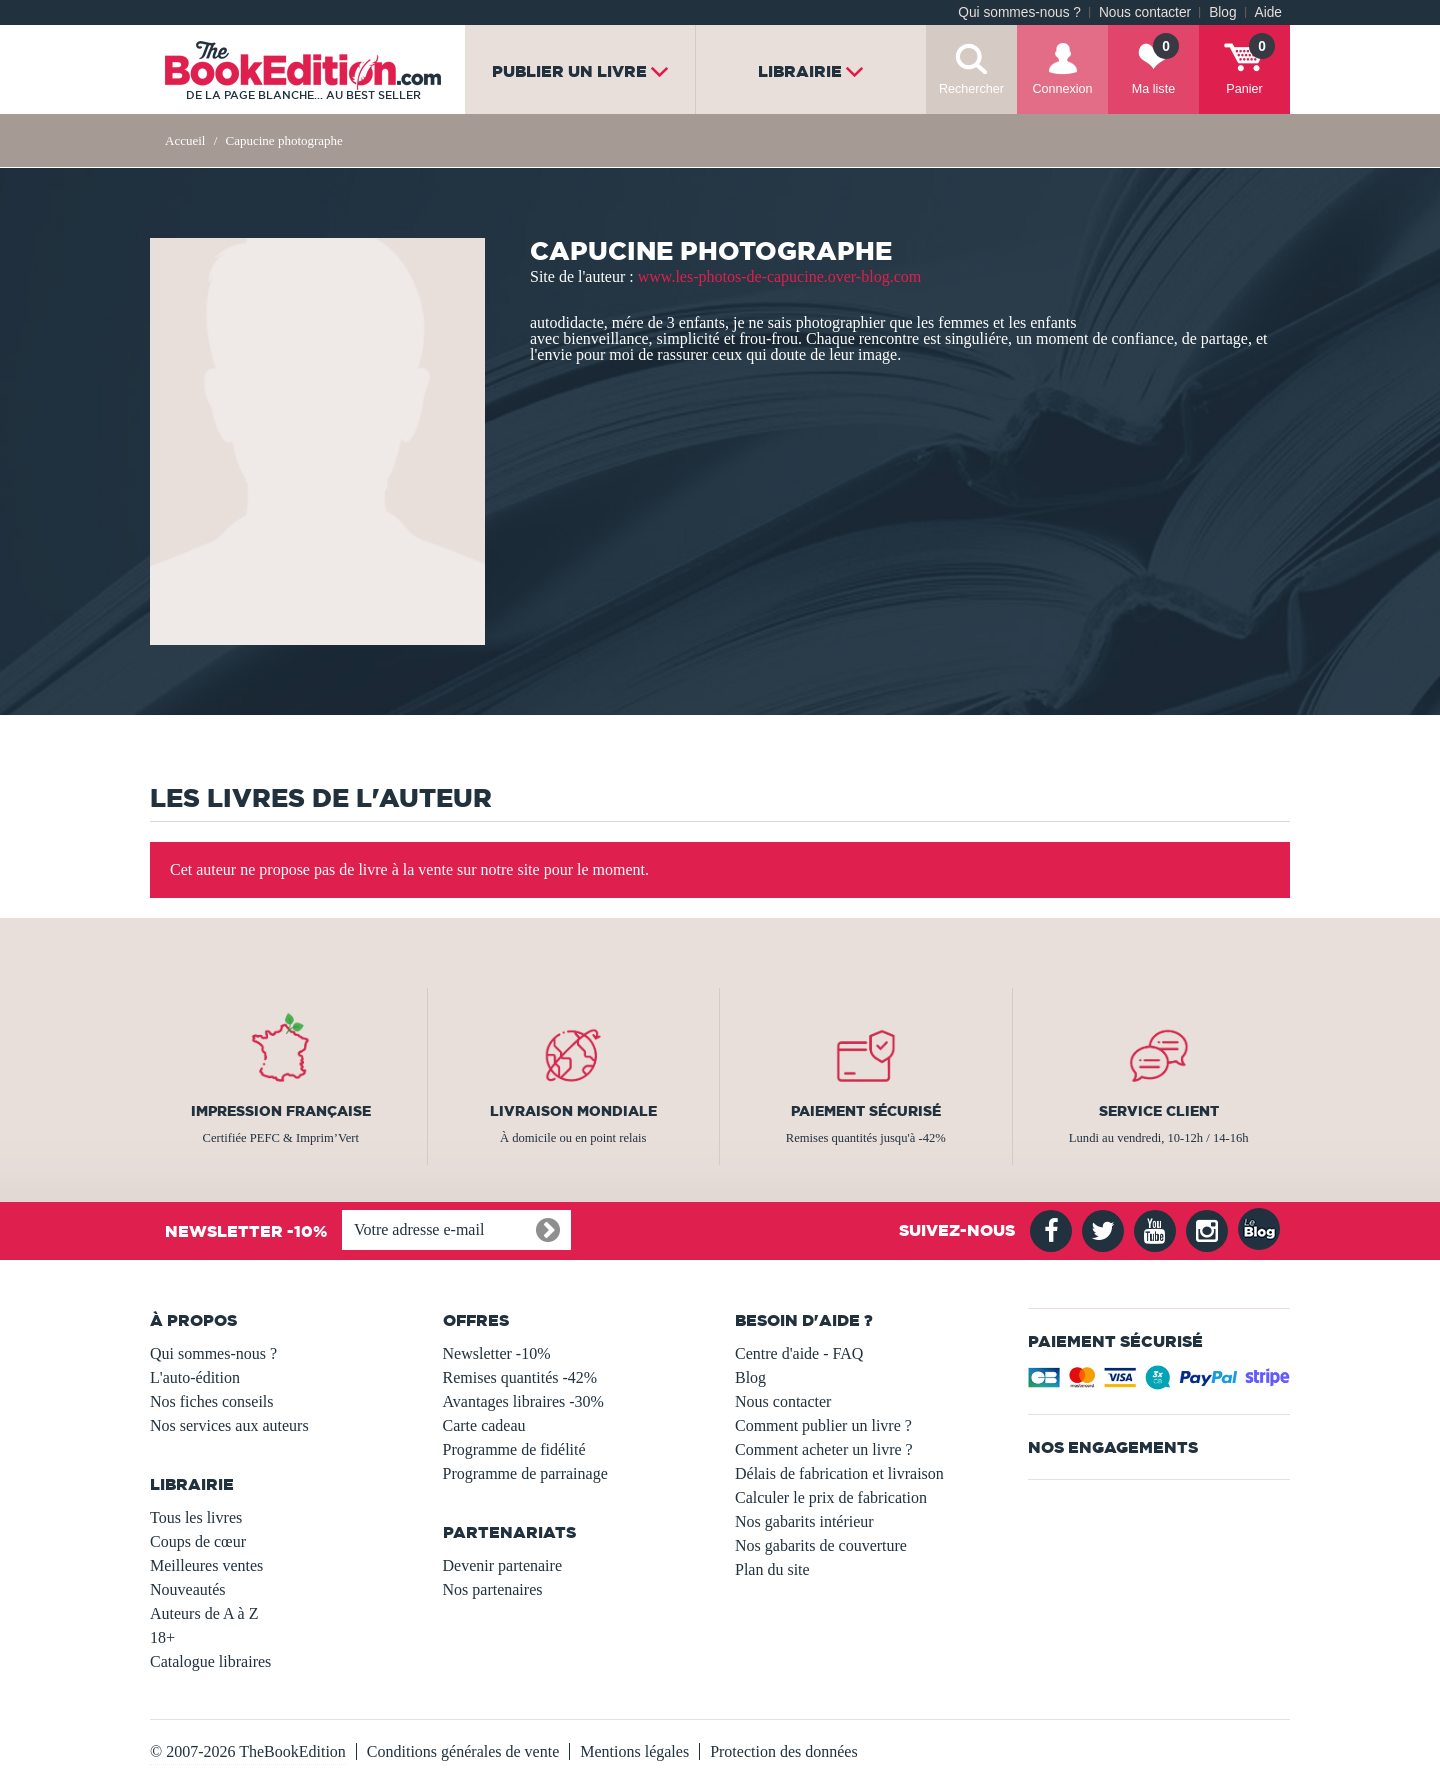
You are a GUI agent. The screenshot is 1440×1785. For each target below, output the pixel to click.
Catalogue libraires (210, 1661)
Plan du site (772, 1569)
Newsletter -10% (497, 1353)
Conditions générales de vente (463, 1751)
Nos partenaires (493, 1589)
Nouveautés (188, 1589)
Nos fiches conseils (212, 1401)
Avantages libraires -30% (523, 1401)
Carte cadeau (484, 1425)
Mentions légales (634, 1751)
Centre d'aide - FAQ (799, 1353)
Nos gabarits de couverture (821, 1545)
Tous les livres (196, 1517)
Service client (1159, 1111)
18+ (162, 1637)
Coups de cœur (198, 1541)
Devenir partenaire (502, 1565)
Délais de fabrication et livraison (839, 1473)
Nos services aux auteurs (229, 1425)
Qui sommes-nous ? (1019, 12)
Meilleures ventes (206, 1565)
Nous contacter (1145, 12)
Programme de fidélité (514, 1449)
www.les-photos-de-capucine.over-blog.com (779, 276)
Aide (1268, 12)
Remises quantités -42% (520, 1377)
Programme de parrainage (525, 1473)
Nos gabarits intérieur (804, 1521)
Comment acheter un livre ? (824, 1449)
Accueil (185, 140)
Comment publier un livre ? (823, 1425)
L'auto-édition (195, 1377)
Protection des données (784, 1751)
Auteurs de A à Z (204, 1613)
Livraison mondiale (573, 1111)
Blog (1222, 12)
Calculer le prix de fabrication (831, 1497)
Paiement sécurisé (866, 1111)
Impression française (281, 1111)
